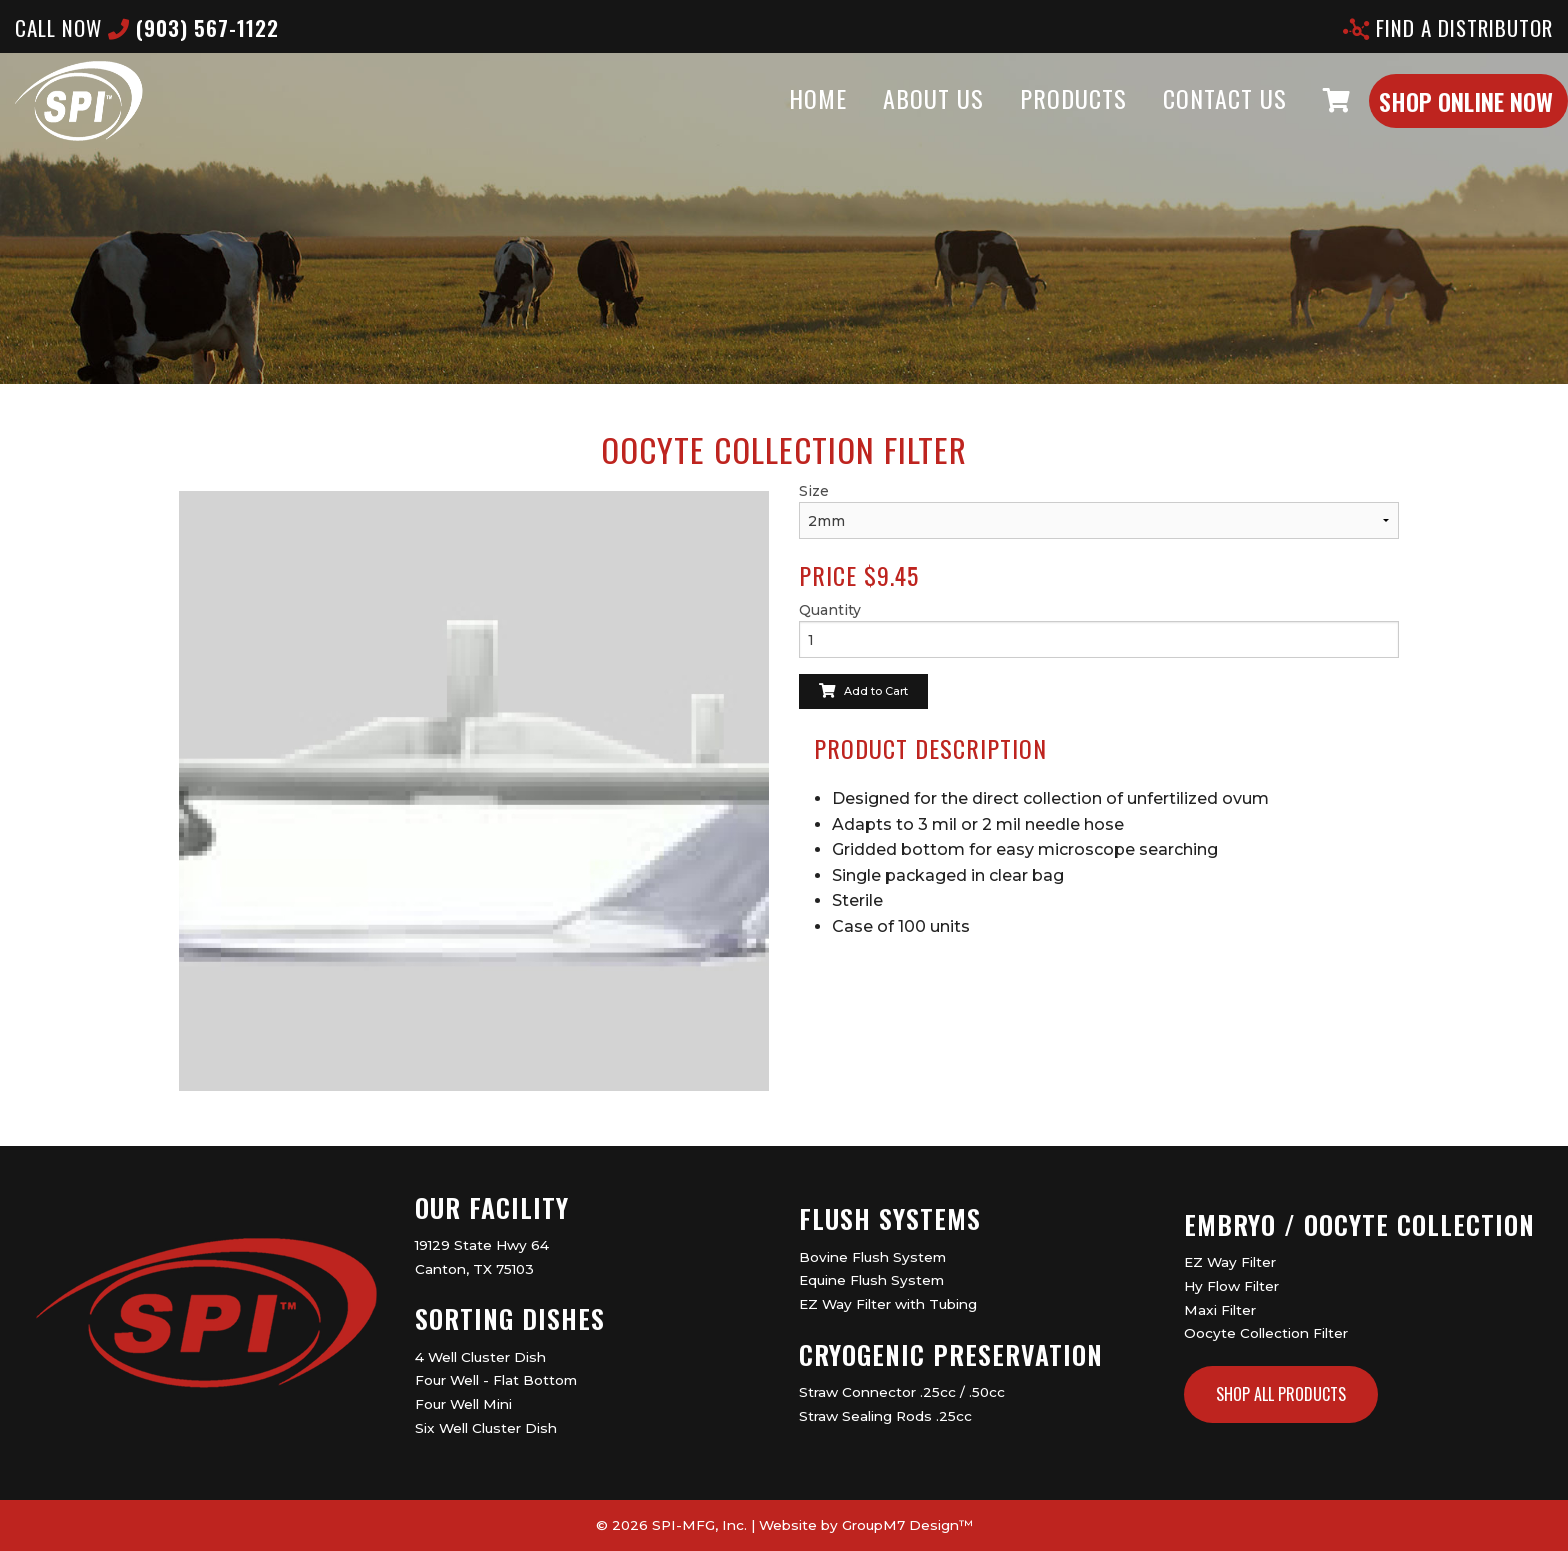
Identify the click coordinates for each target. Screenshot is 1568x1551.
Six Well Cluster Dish (486, 1428)
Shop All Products (1281, 1394)
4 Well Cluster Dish (480, 1357)
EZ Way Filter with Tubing (888, 1304)
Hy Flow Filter (1231, 1286)
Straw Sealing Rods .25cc (885, 1416)
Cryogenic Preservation (951, 1354)
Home (778, 118)
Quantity (830, 610)
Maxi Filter (1220, 1310)
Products (1033, 118)
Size (814, 491)
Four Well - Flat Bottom (496, 1380)
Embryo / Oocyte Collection (1359, 1224)
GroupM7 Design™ (907, 1525)
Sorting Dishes (510, 1318)
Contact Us (1185, 118)
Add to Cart (863, 691)
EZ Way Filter (1230, 1262)
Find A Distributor (1448, 27)
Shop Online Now (1426, 121)
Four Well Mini (463, 1404)
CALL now (147, 27)
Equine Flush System (871, 1280)
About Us (893, 118)
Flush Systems (890, 1218)
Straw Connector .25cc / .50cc (902, 1392)
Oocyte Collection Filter (1266, 1333)
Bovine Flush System (872, 1257)
